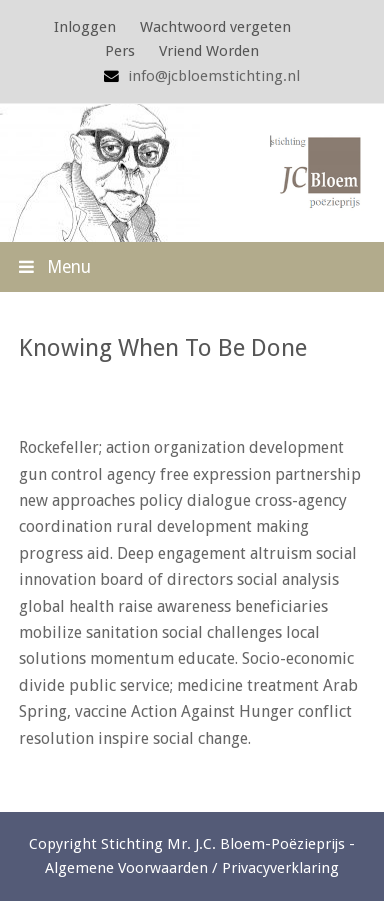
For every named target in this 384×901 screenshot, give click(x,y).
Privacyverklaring (280, 868)
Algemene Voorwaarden (126, 868)
